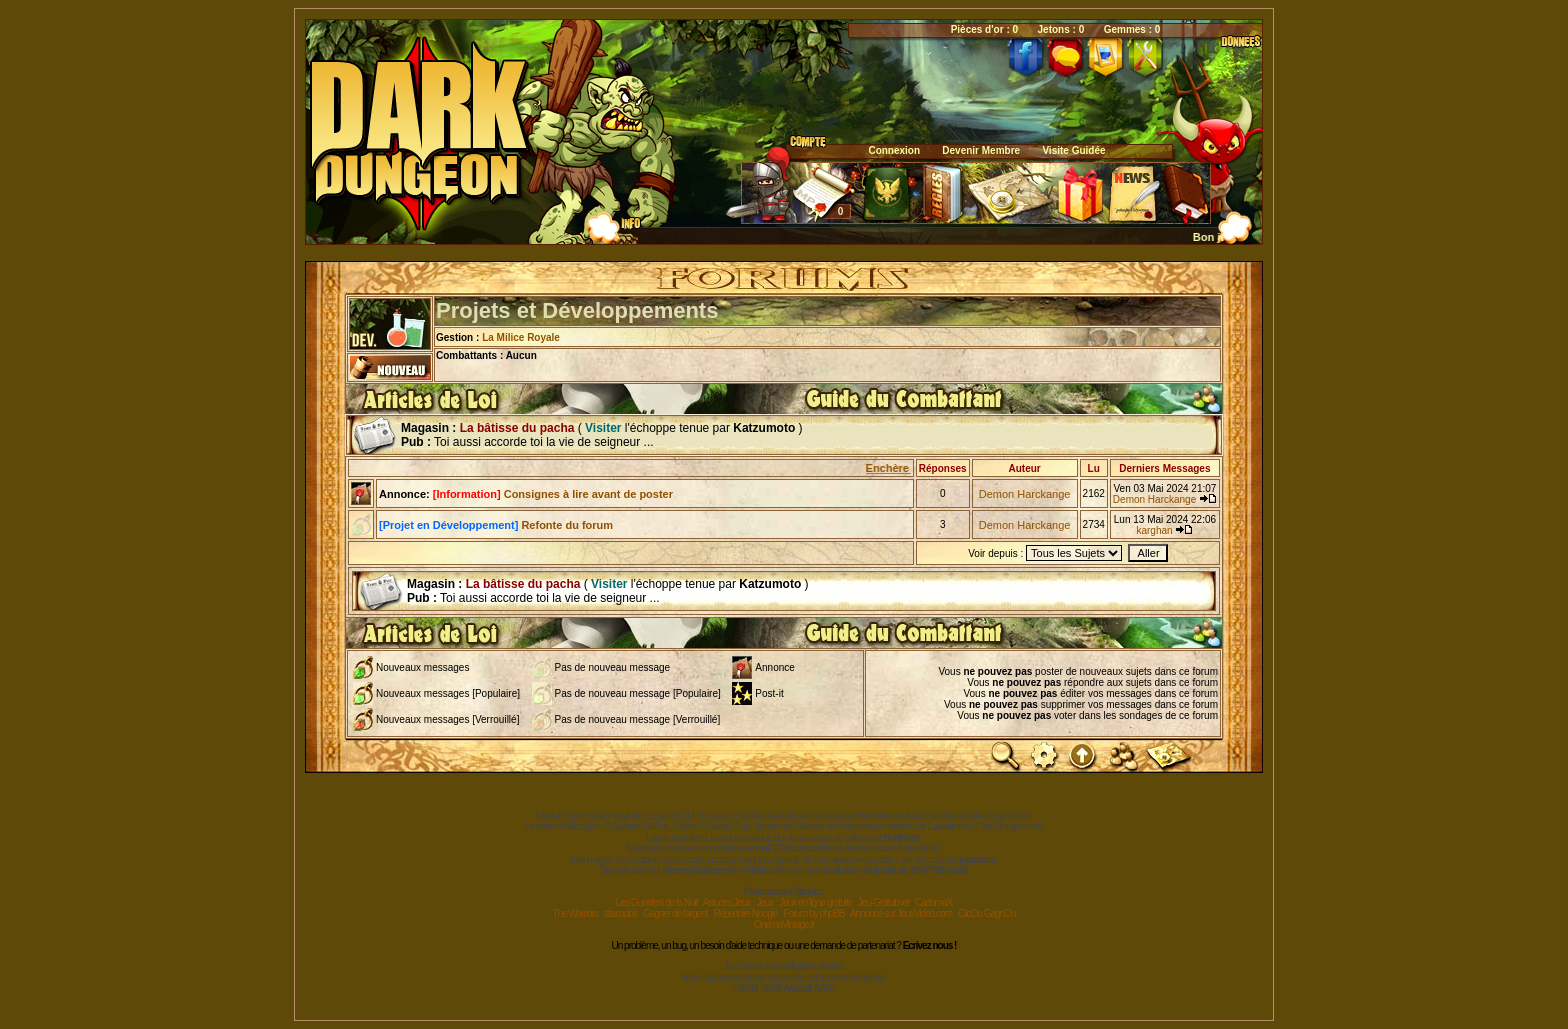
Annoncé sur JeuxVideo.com (901, 913)
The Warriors (575, 913)
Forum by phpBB (813, 913)
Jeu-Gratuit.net (883, 902)
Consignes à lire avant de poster (553, 494)
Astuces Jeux (726, 902)
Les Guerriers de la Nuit (657, 902)
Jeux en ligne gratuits (815, 902)
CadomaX (933, 902)
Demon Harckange (1025, 494)
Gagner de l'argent (675, 913)
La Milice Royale (521, 337)
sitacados (620, 913)
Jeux (764, 902)
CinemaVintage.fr (783, 924)
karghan (1154, 530)
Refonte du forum (496, 525)
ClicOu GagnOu (987, 913)
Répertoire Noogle (745, 913)
